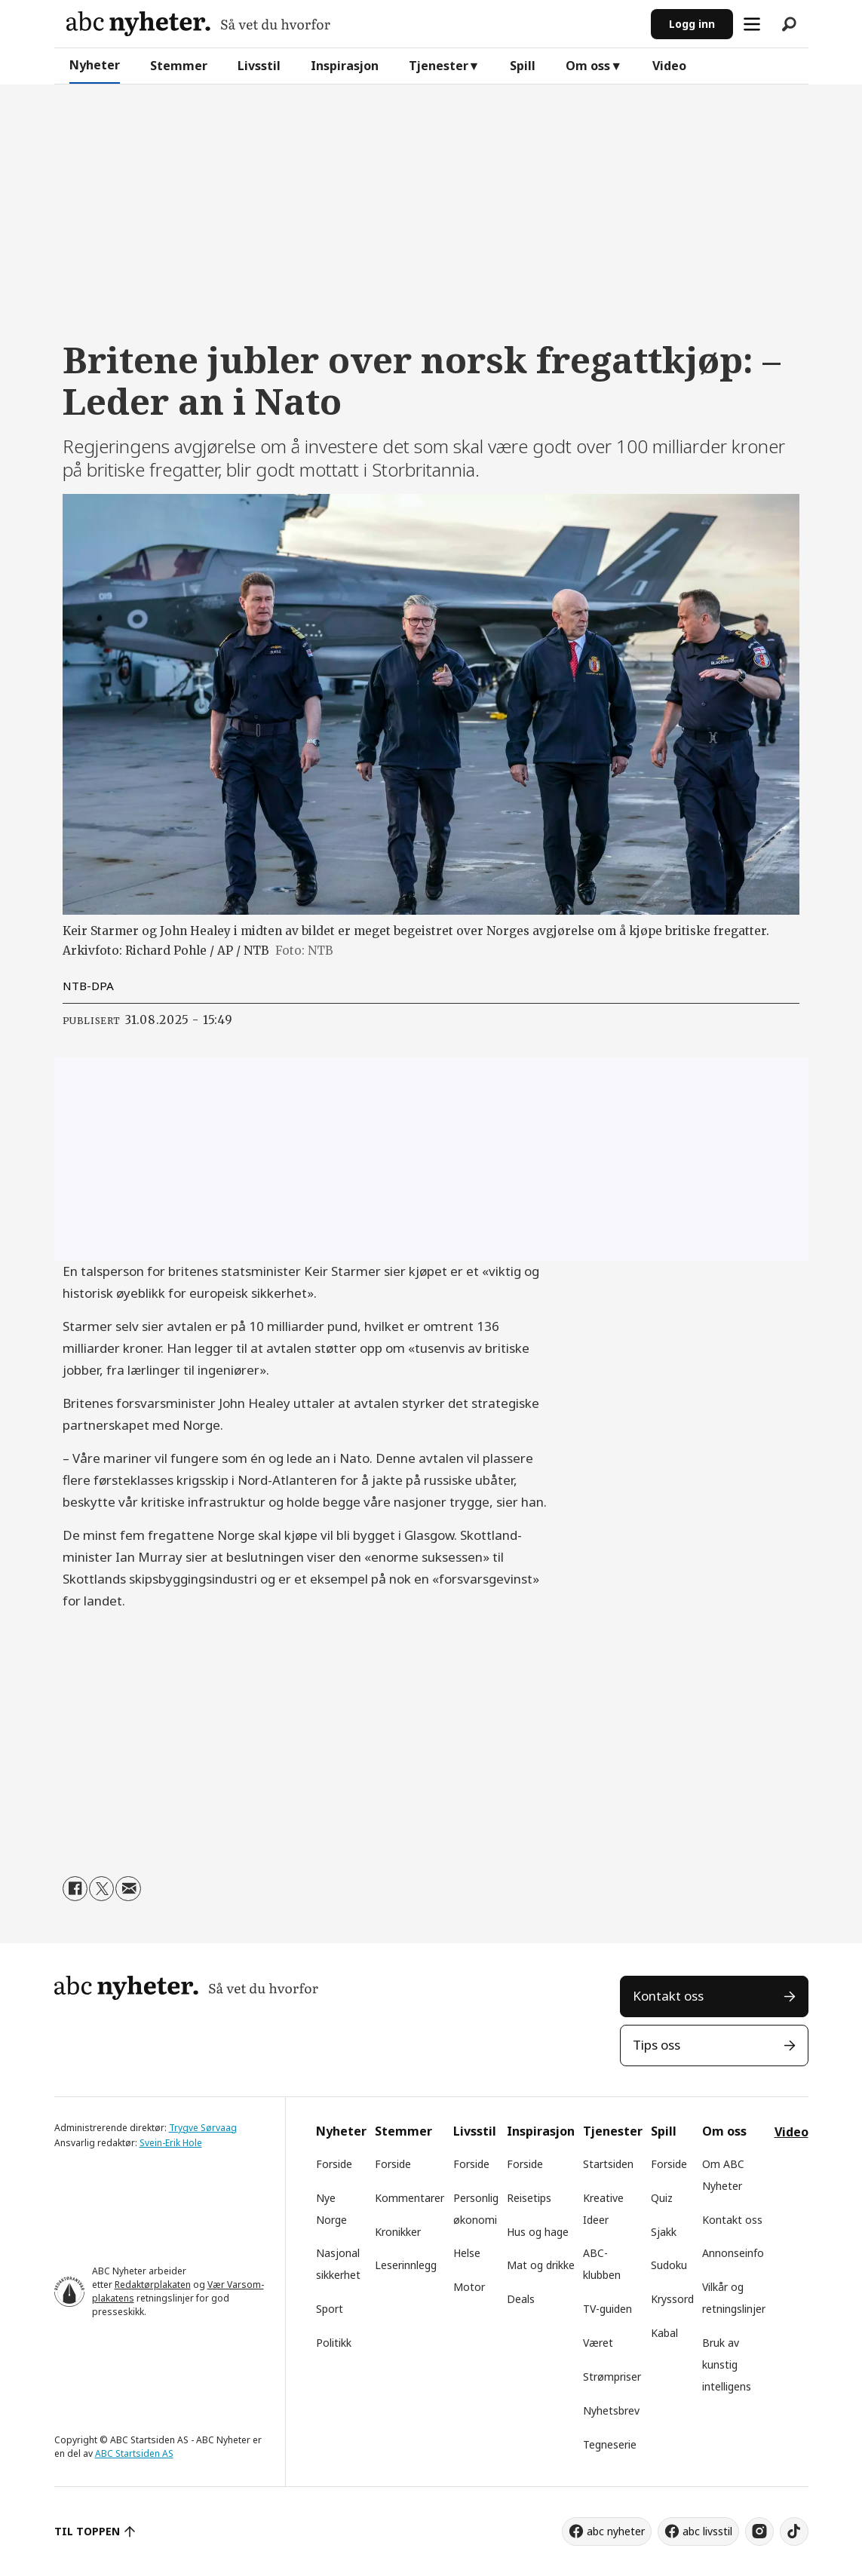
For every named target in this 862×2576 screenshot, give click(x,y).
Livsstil (259, 65)
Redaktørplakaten (153, 2284)
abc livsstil (707, 2531)
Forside (334, 2164)
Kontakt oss (668, 1995)
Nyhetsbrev (611, 2410)
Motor (469, 2287)
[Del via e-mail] (127, 1888)
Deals (521, 2299)
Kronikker (398, 2232)
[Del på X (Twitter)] (101, 1888)
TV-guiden (607, 2309)
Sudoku (669, 2265)
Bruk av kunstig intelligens (726, 2364)
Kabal (664, 2333)
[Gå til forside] (198, 23)
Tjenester (438, 65)
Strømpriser (612, 2376)
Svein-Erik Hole (171, 2142)
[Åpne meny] (751, 24)
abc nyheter (616, 2531)
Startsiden (608, 2164)
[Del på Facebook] (75, 1888)
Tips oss (656, 2044)
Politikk (333, 2342)
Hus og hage (538, 2232)
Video (669, 65)
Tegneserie (610, 2444)
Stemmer (178, 65)
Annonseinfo (733, 2253)
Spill (522, 65)
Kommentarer (409, 2198)
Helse (466, 2253)
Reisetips (529, 2198)
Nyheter (94, 65)
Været (598, 2342)
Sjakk (663, 2232)
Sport (329, 2309)
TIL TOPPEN (87, 2531)
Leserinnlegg (406, 2265)
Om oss (588, 65)
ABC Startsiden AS (134, 2453)
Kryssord (672, 2299)
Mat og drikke (541, 2265)
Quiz (662, 2198)
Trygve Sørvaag (203, 2127)
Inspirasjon (345, 65)
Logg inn (692, 24)
